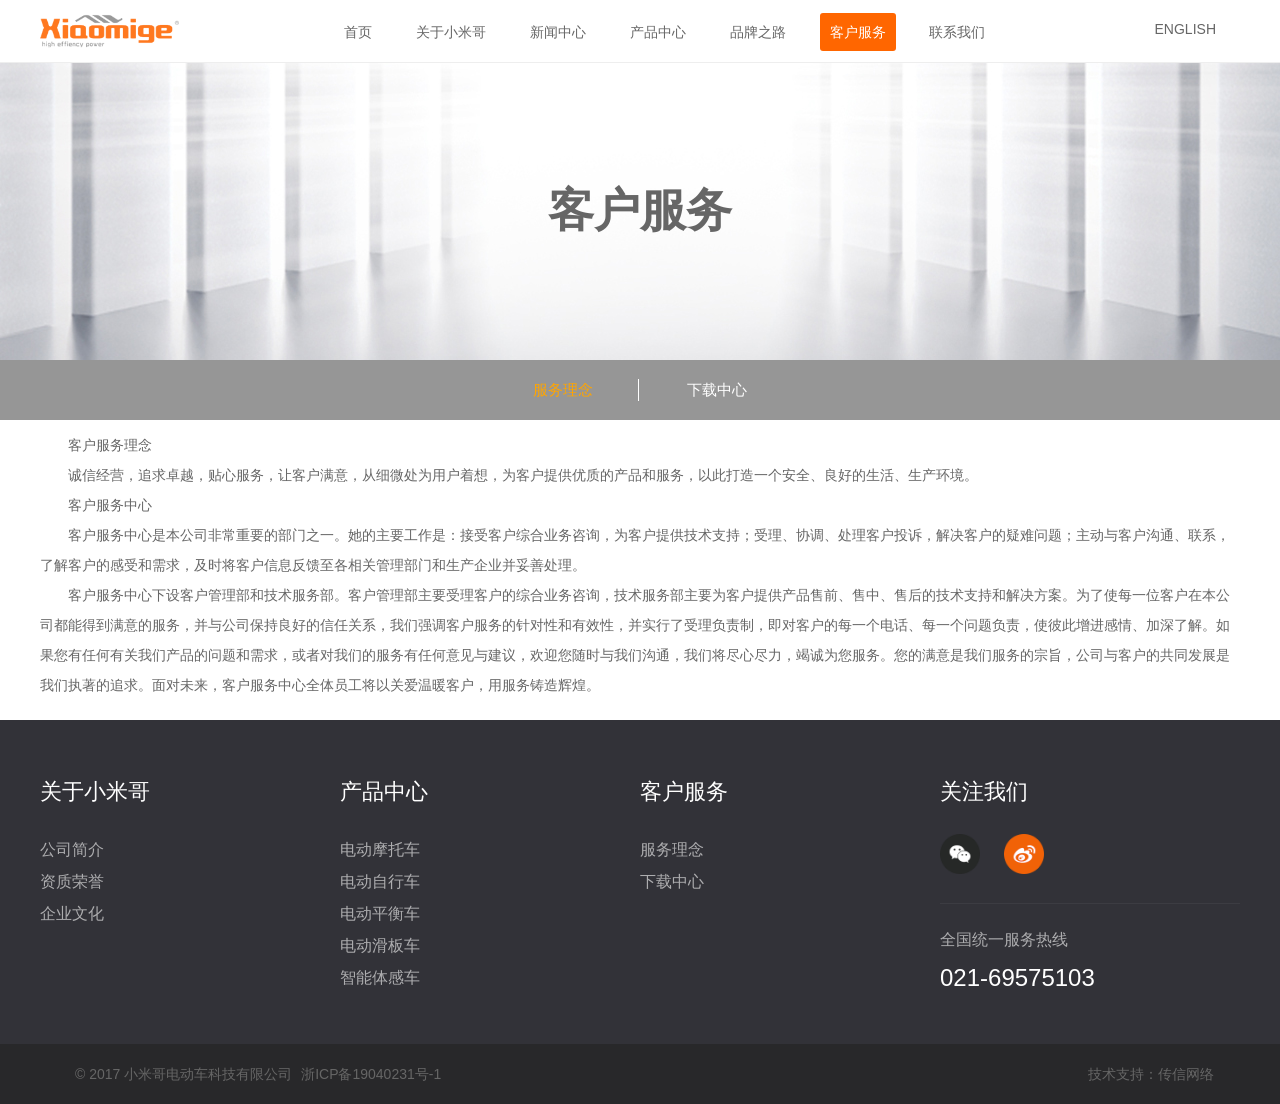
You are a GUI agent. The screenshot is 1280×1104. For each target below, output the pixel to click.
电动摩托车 (380, 849)
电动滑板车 (380, 945)
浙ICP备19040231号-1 (371, 1074)
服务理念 (563, 389)
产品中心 (658, 32)
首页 (358, 32)
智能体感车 (380, 977)
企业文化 (72, 913)
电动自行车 (380, 881)
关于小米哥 (451, 32)
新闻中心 (558, 32)
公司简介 (72, 849)
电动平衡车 (380, 913)
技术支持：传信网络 (1151, 1074)
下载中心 (717, 389)
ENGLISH (1185, 29)
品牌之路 (758, 32)
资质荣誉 (72, 881)
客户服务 (858, 32)
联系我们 (957, 32)
